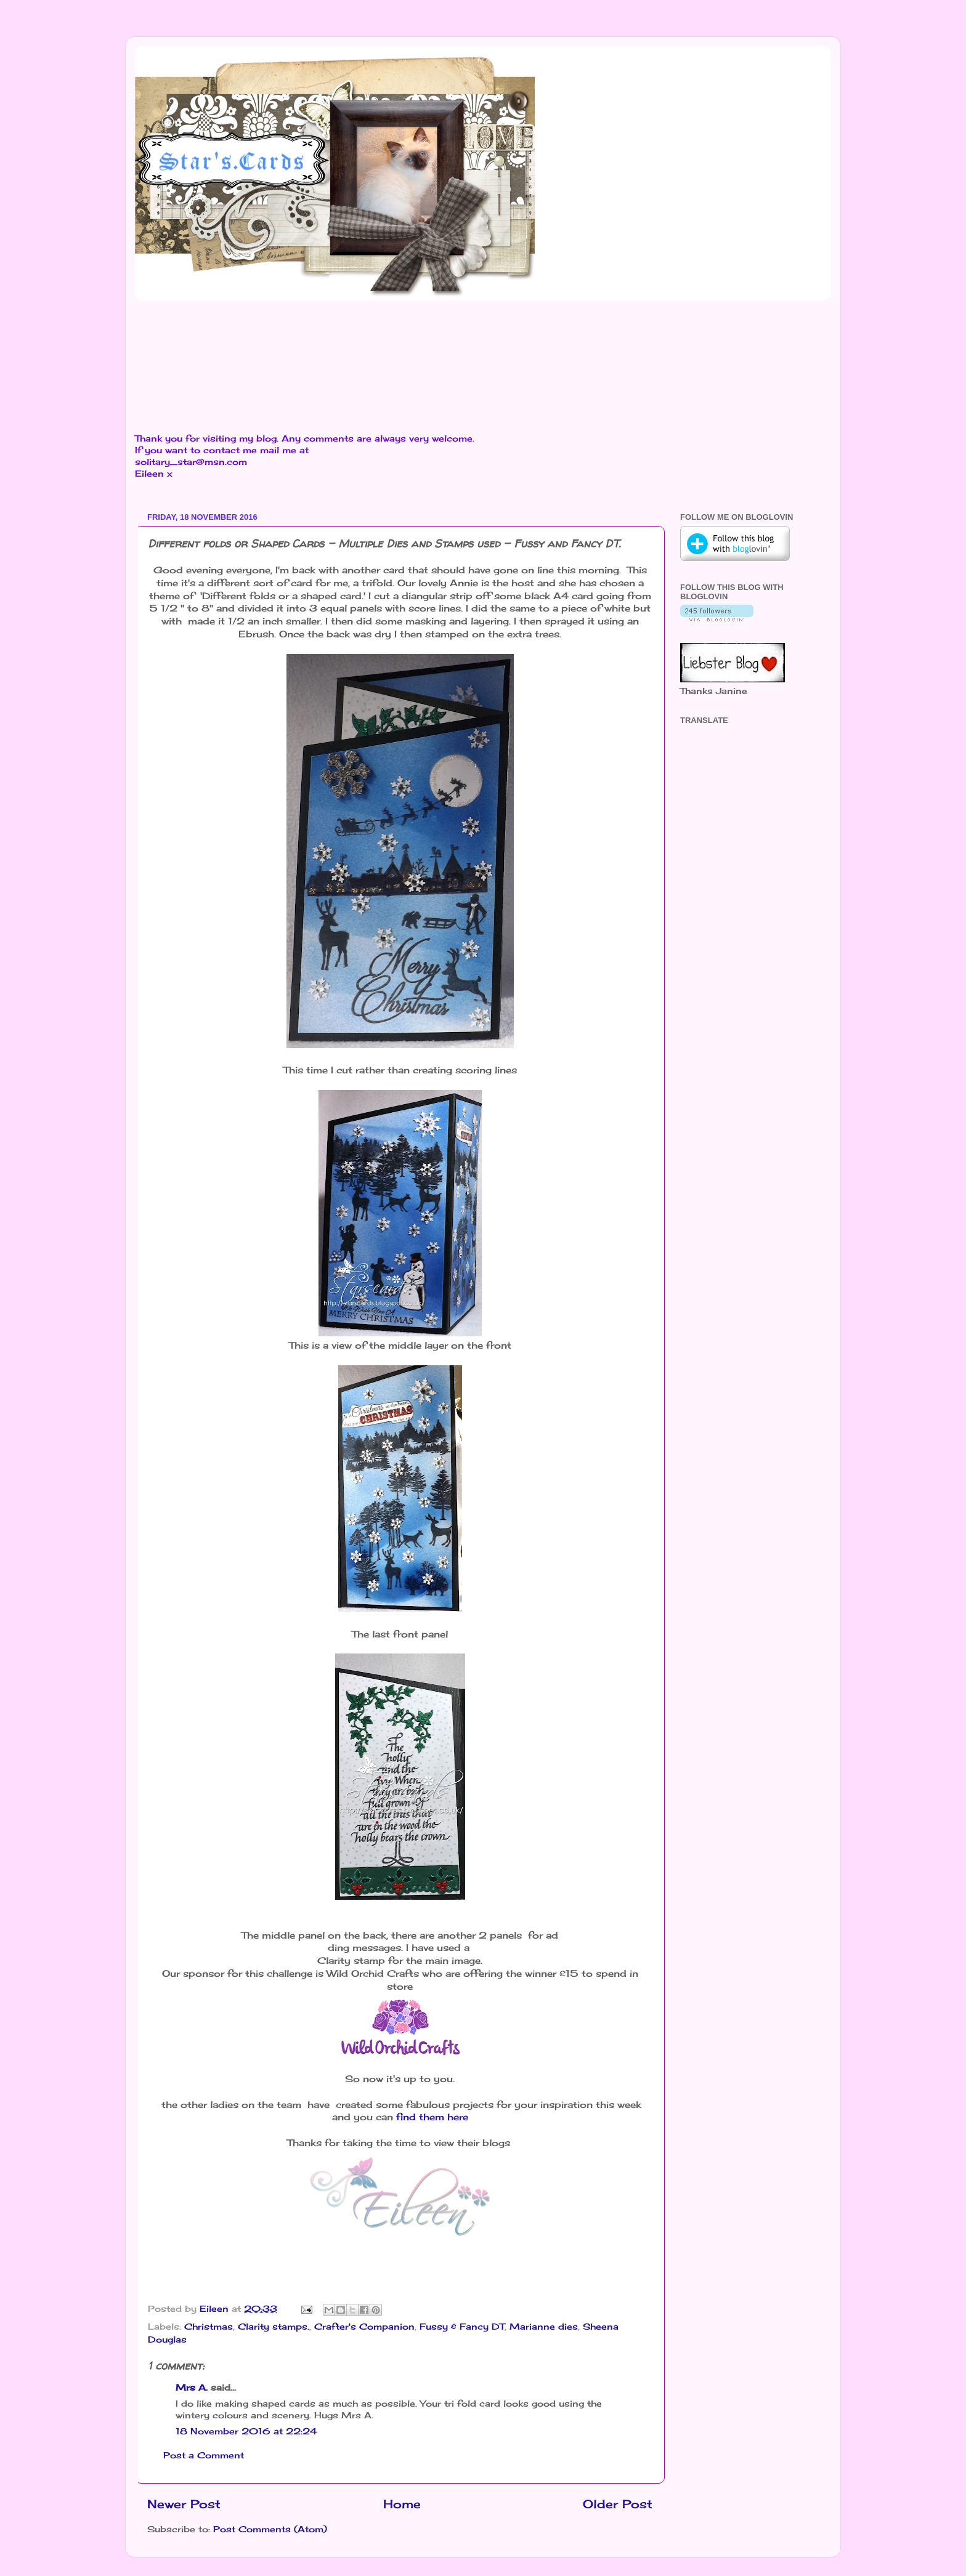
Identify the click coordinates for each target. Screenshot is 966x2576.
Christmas (208, 2327)
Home (402, 2504)
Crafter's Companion (364, 2327)
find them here (430, 2117)
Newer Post (184, 2504)
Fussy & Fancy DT (462, 2327)
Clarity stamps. (273, 2327)
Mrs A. (192, 2387)
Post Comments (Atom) (270, 2529)
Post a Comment (203, 2455)
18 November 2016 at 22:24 (246, 2431)
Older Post (617, 2504)
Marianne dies (543, 2327)
